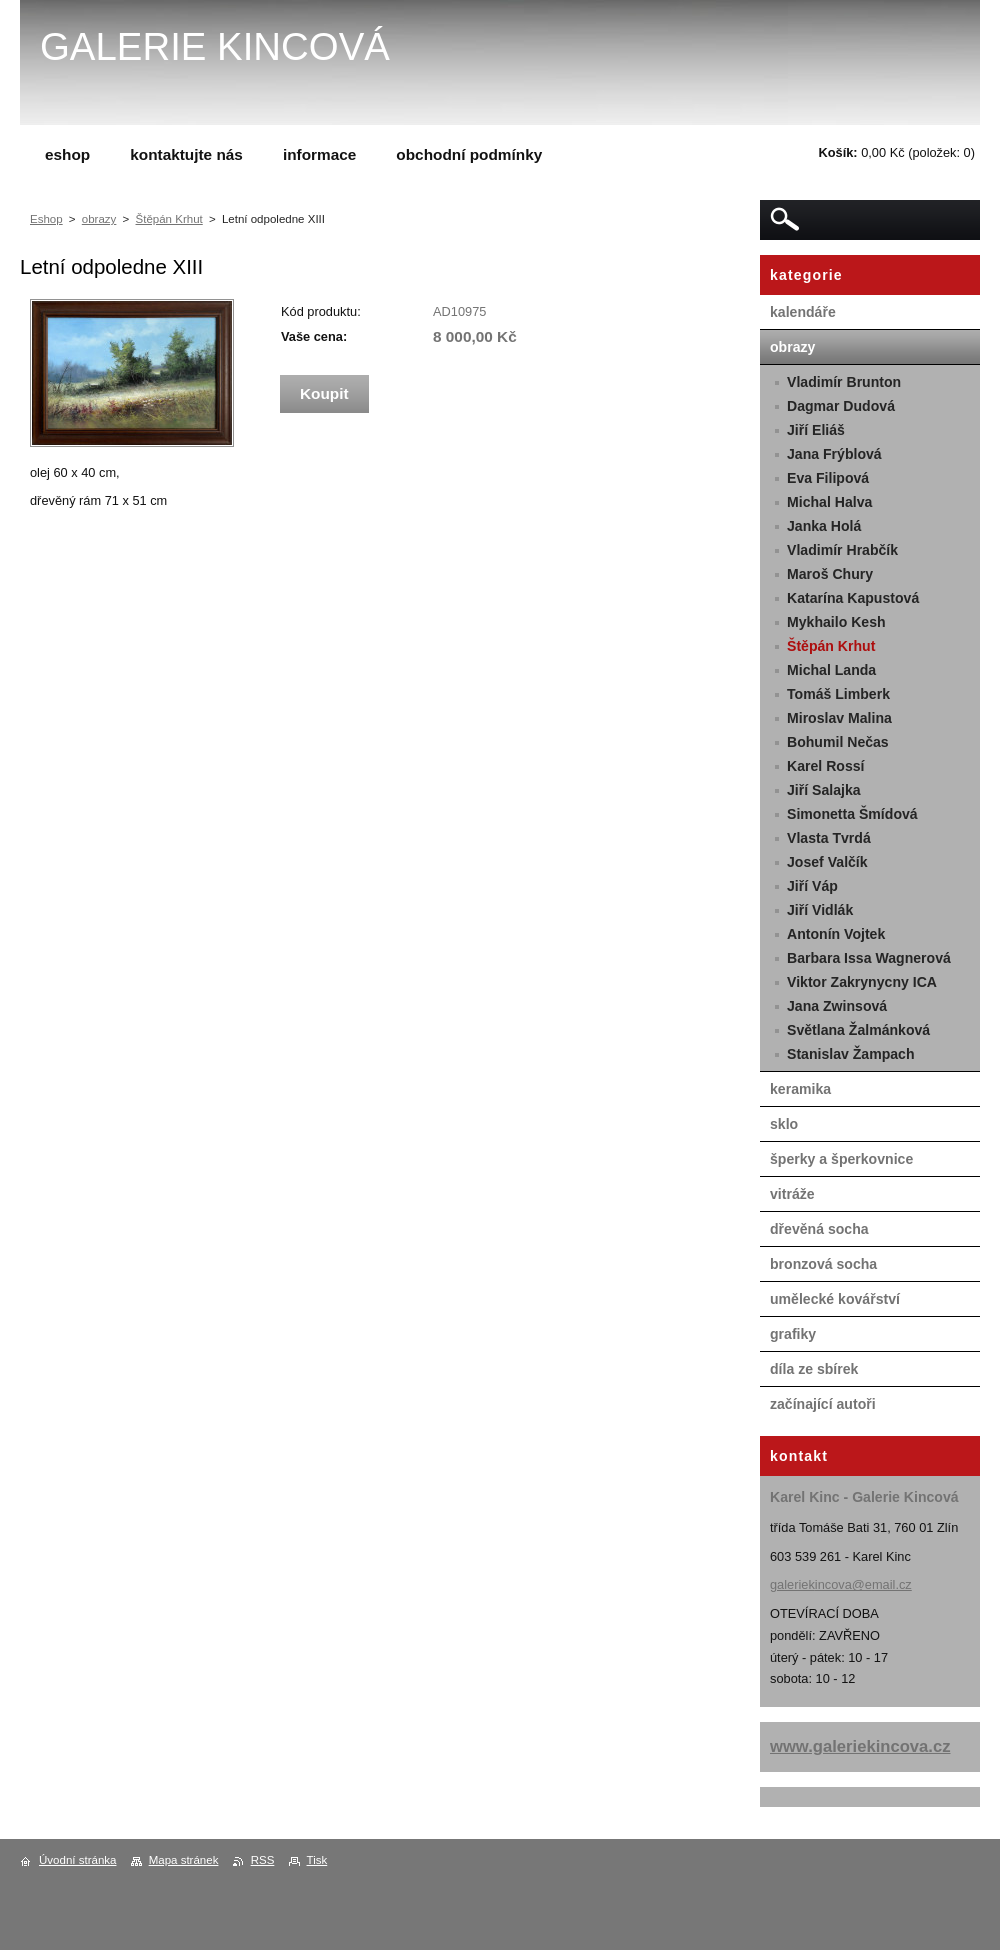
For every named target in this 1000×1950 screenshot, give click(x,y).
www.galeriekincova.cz (860, 1746)
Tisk (317, 1860)
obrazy (99, 219)
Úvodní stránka (77, 1860)
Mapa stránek (184, 1860)
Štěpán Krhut (169, 219)
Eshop (46, 219)
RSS (263, 1860)
